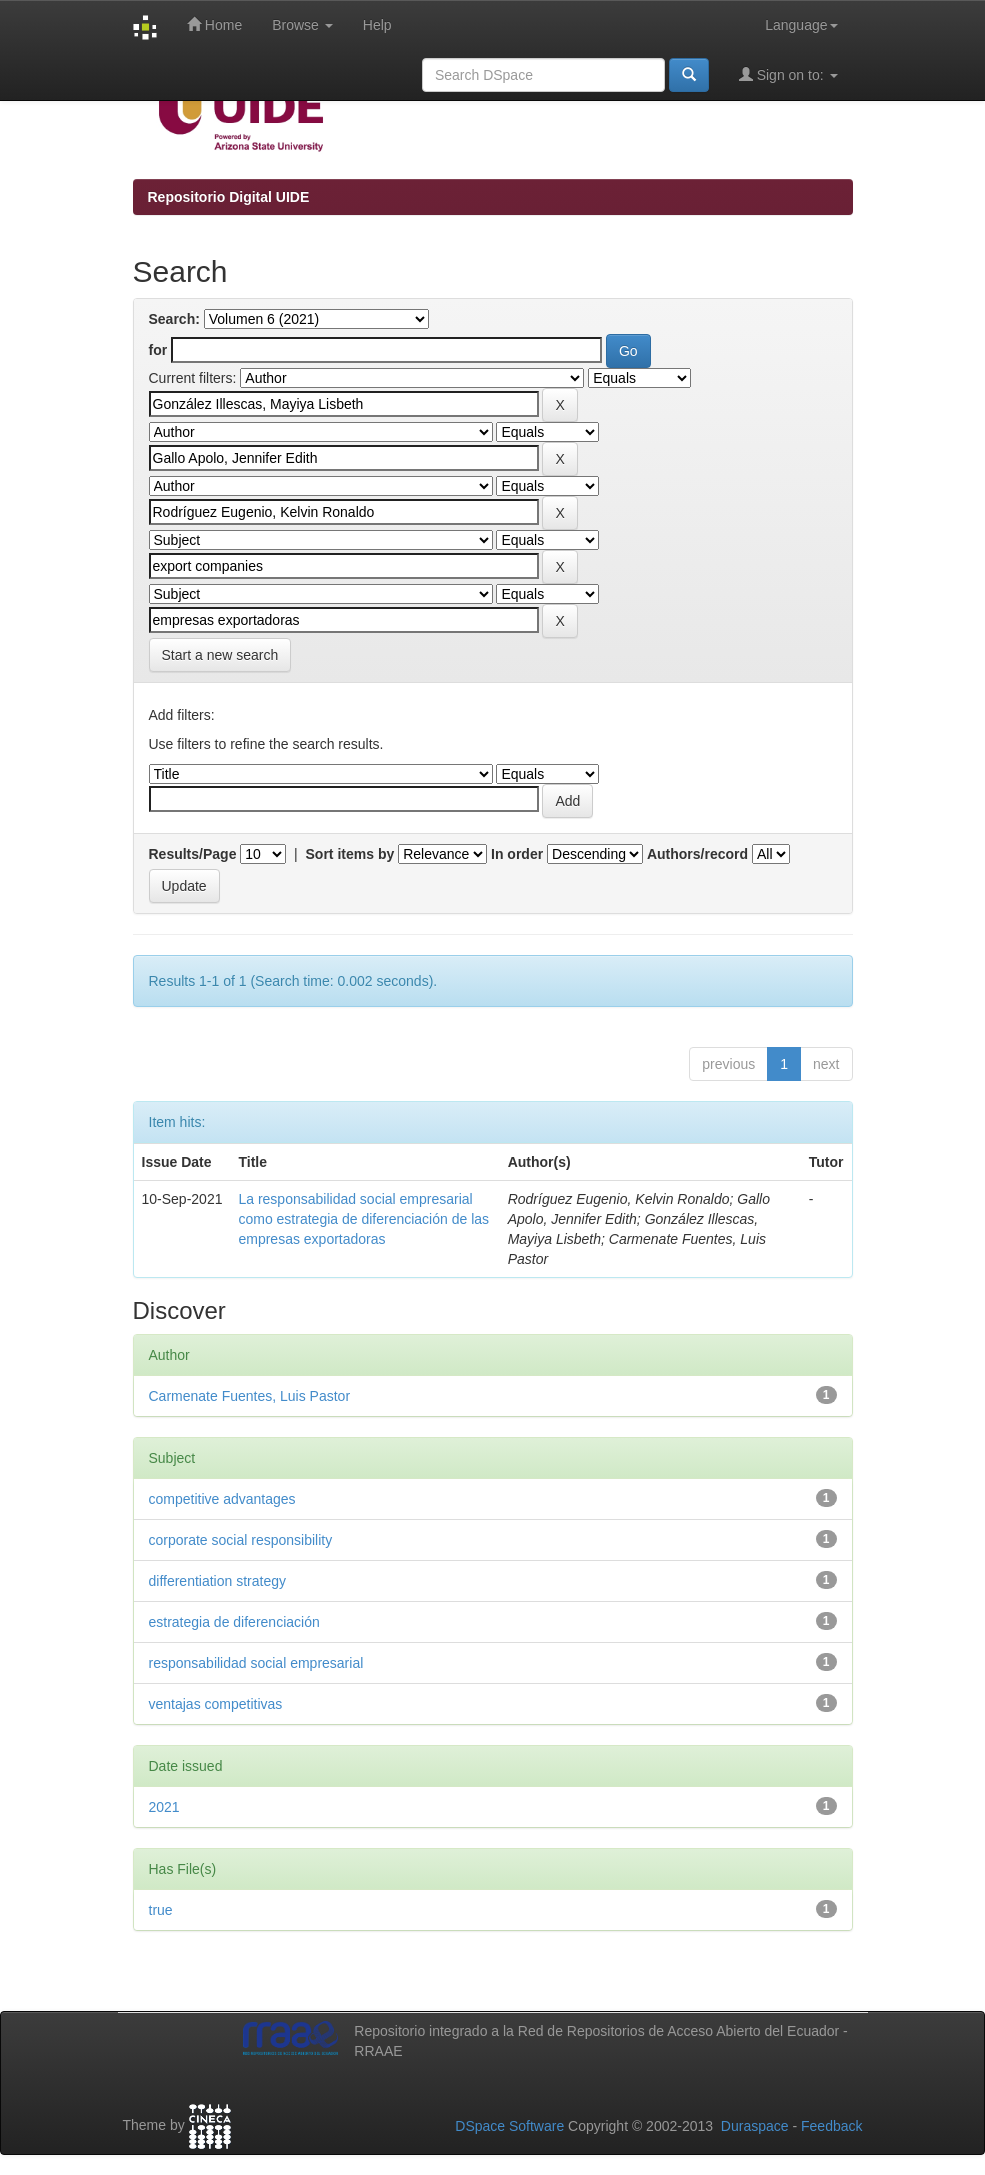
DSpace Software (509, 2126)
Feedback (831, 2126)
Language (801, 25)
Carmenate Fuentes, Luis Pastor (250, 1396)
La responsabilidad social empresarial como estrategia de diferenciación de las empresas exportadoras (363, 1219)
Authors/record (697, 854)
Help (377, 25)
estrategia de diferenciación (234, 1622)
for (158, 350)
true (161, 1910)
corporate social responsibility (241, 1540)
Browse (302, 25)
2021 (164, 1807)
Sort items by (350, 854)
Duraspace (755, 2126)
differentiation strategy (218, 1581)
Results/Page (193, 854)
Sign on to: (788, 74)
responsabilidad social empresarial (256, 1663)
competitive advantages (222, 1499)
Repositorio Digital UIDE (229, 197)
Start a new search (220, 655)
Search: (174, 319)
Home (214, 24)
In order (517, 854)
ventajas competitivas (216, 1704)
